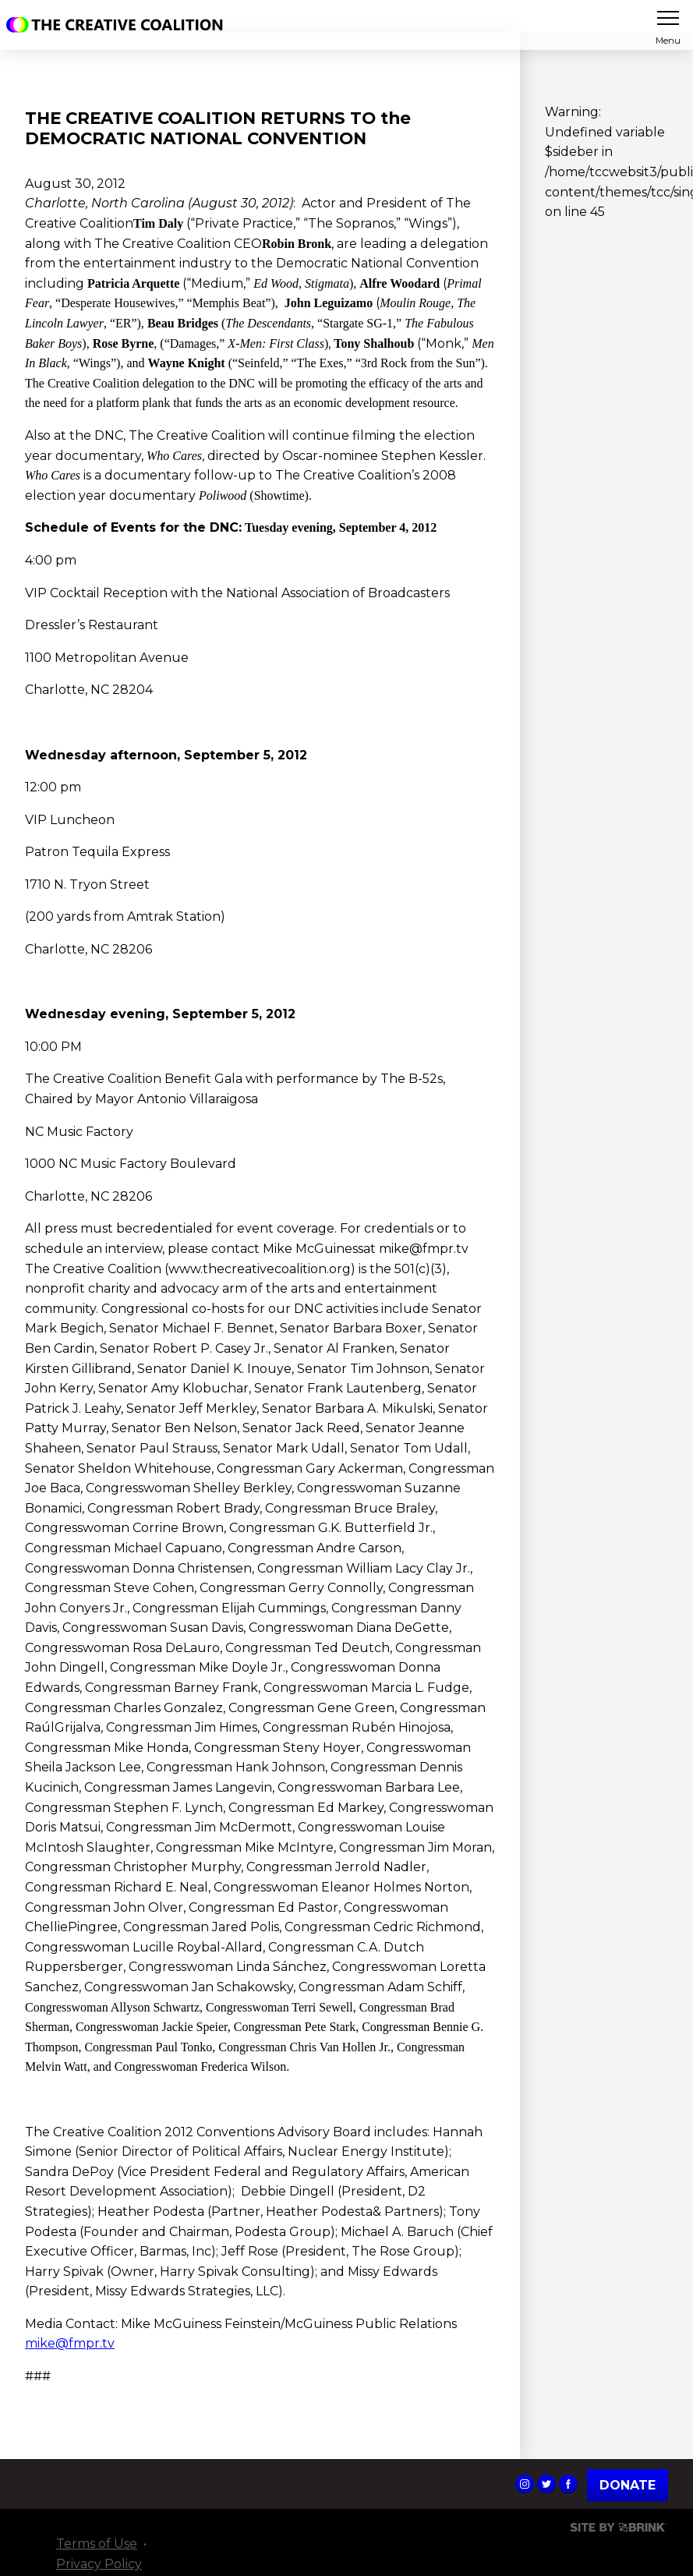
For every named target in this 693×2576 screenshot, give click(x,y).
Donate (627, 2485)
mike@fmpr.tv (70, 2343)
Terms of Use (96, 2543)
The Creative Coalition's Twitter (546, 2484)
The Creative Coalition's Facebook (568, 2484)
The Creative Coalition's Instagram (524, 2484)
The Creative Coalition (118, 25)
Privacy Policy (99, 2563)
